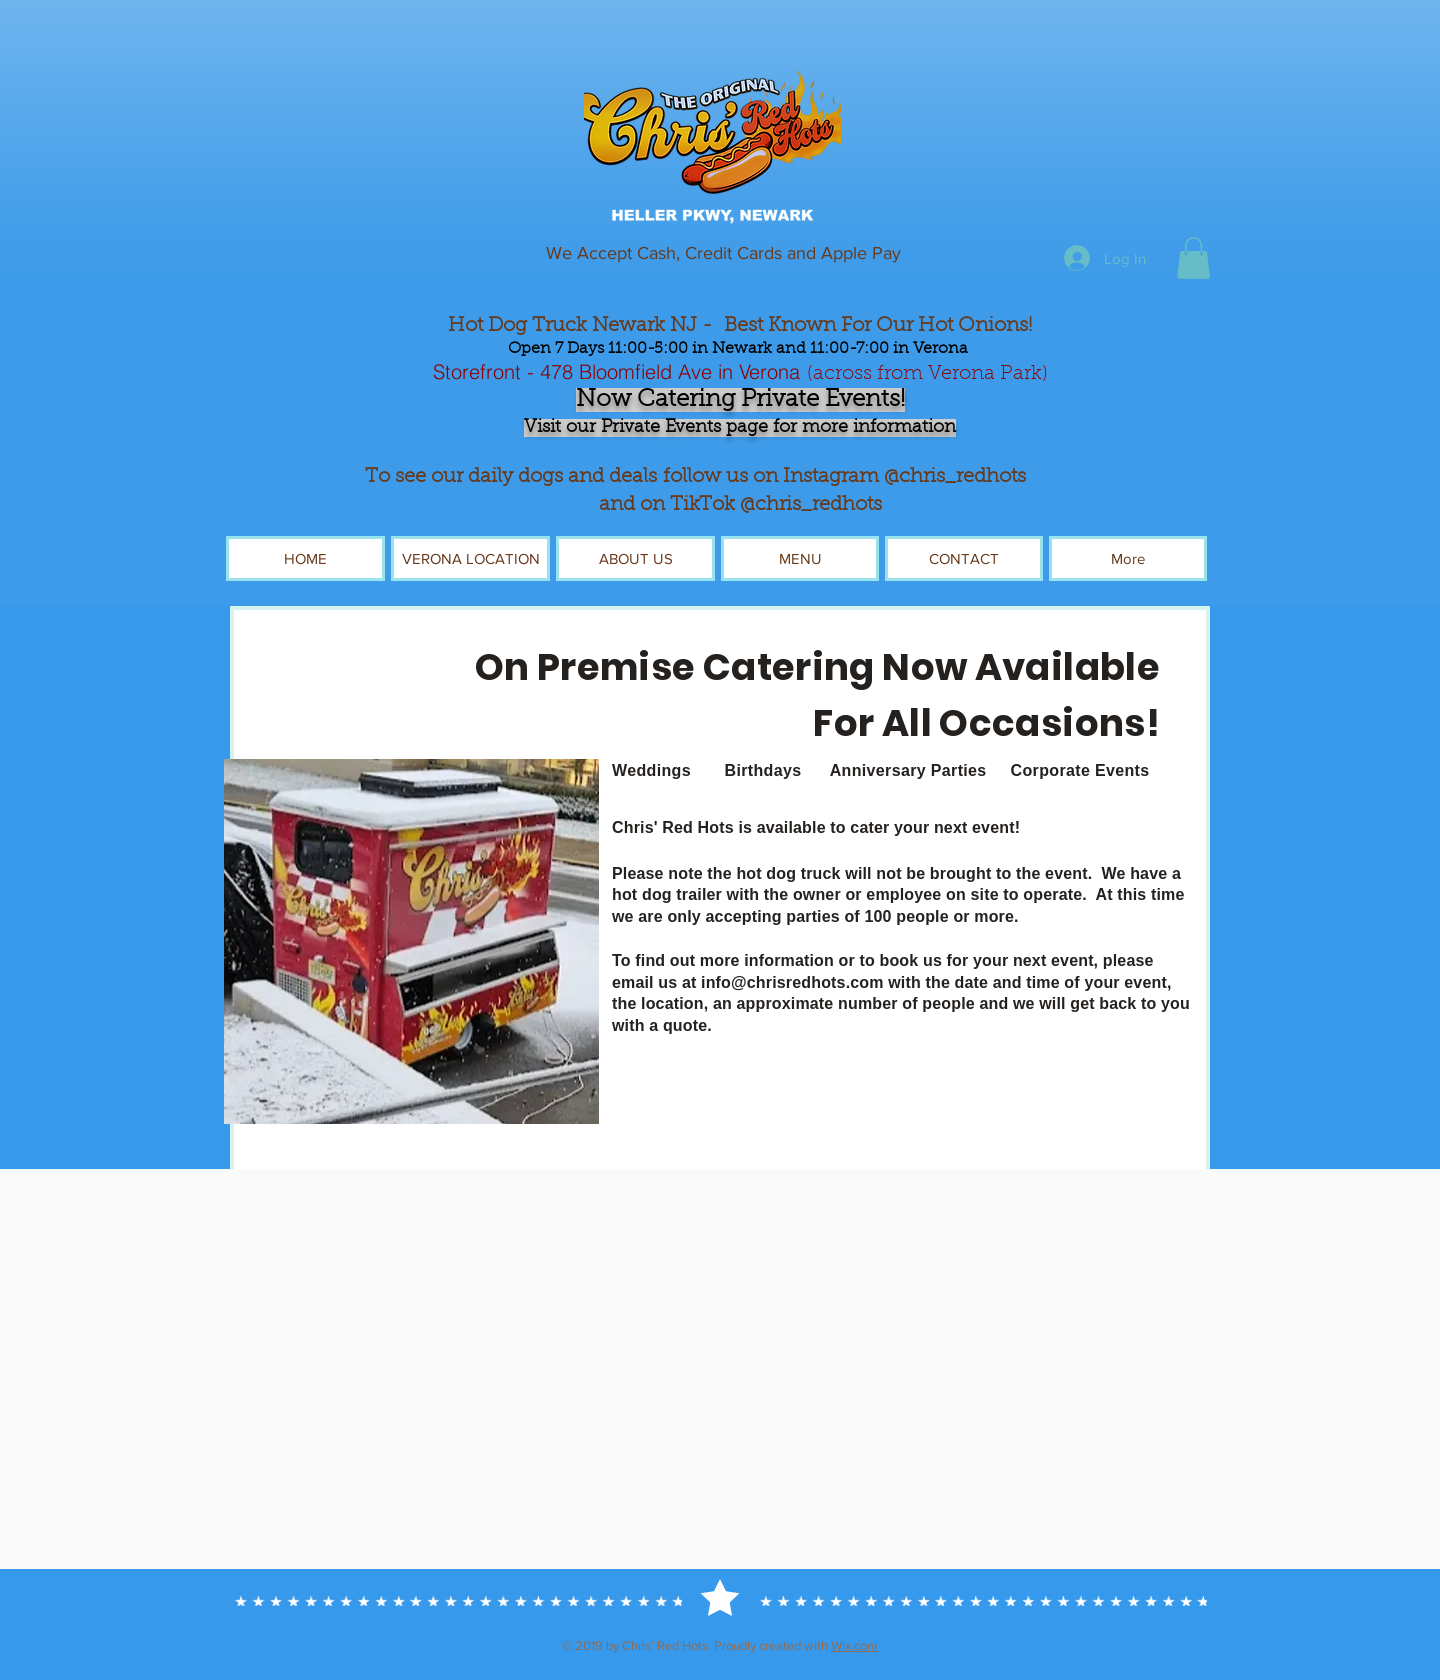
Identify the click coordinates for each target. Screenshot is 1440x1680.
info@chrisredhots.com (792, 982)
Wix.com (854, 1645)
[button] (1193, 258)
